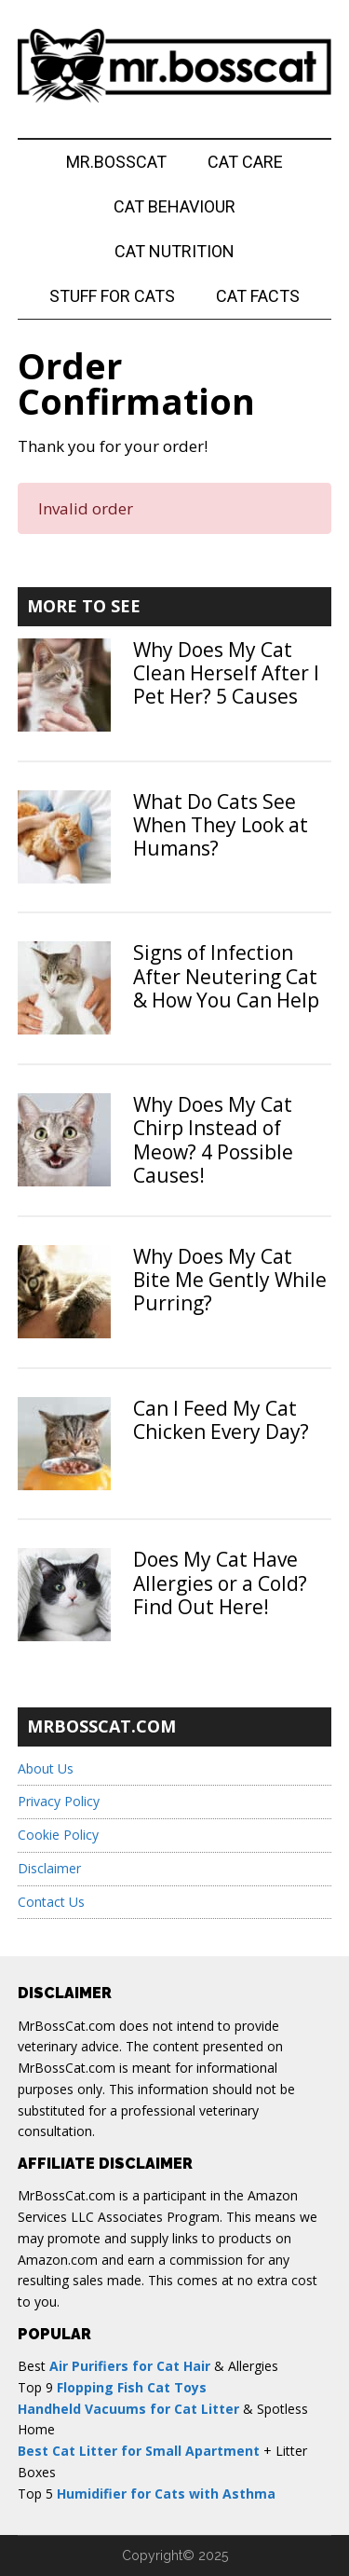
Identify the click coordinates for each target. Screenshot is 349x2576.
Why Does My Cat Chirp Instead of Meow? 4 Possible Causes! (213, 1139)
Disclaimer (49, 1868)
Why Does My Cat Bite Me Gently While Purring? (230, 1279)
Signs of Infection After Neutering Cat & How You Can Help (226, 975)
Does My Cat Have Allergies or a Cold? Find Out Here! (220, 1582)
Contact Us (51, 1902)
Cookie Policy (58, 1834)
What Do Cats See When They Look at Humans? (220, 824)
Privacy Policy (59, 1801)
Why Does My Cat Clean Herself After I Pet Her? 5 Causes (226, 673)
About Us (46, 1768)
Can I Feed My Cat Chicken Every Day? (221, 1420)
